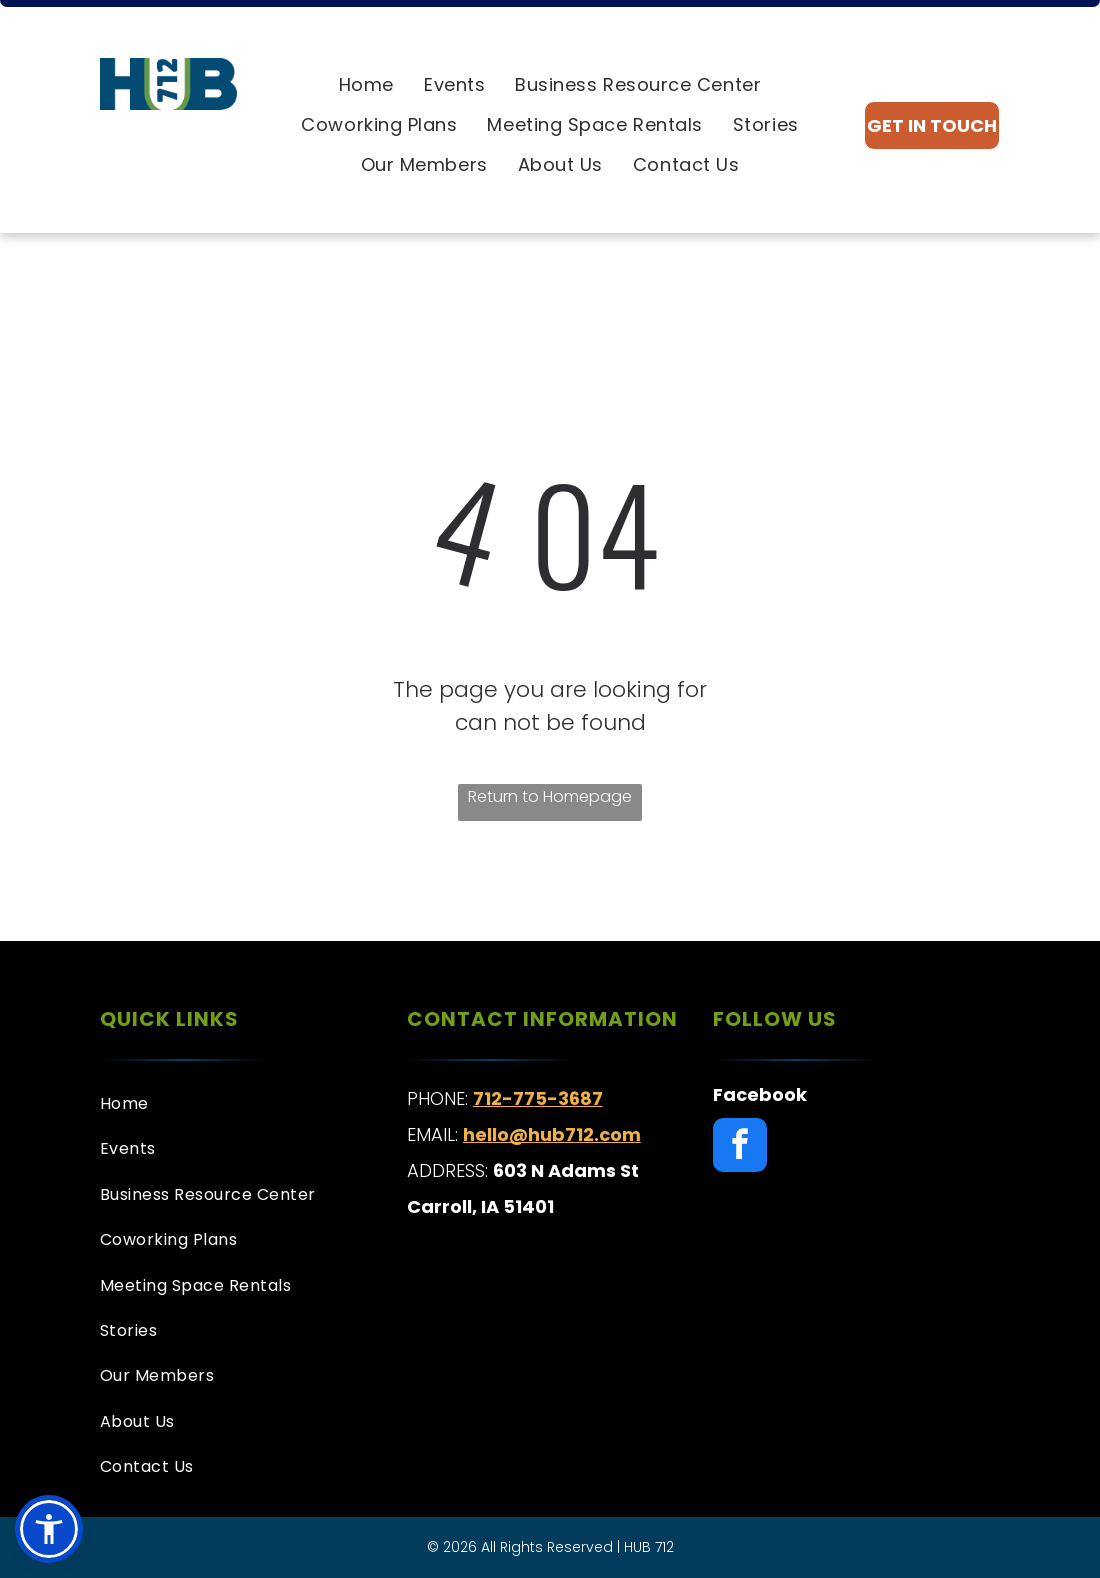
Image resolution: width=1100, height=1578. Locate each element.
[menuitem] (366, 85)
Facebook (760, 1094)
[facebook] (740, 1147)
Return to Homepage (550, 796)
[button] (49, 1529)
